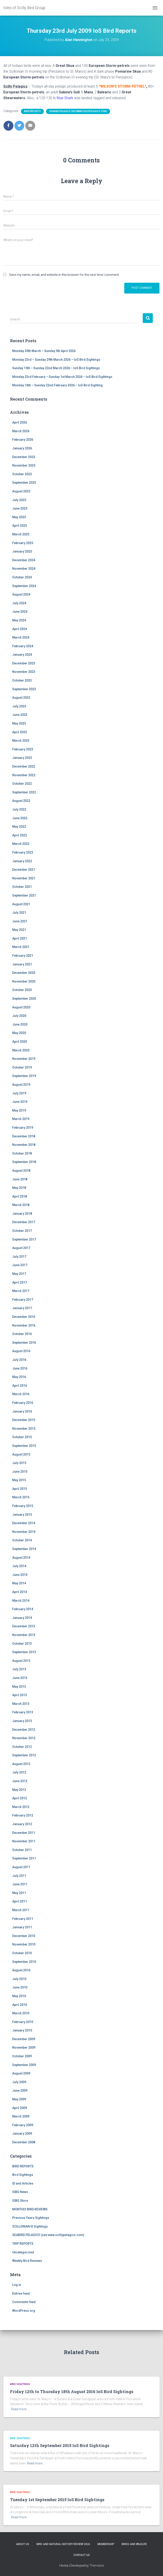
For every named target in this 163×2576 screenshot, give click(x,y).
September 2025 (24, 482)
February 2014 (22, 1609)
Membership (105, 2544)
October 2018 (22, 1153)
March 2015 (20, 1497)
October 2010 (22, 1953)
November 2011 (23, 1841)
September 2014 (24, 1549)
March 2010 (20, 2013)
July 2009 (19, 2082)
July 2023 (19, 706)
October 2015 (22, 1437)
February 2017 (22, 1299)
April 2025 (19, 525)
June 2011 (19, 1884)
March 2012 (20, 1807)
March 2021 (20, 947)
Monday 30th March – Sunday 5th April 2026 (44, 351)
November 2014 (23, 1532)
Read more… (19, 2409)
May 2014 (19, 1583)
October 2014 (22, 1540)
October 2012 (22, 1747)
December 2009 (23, 2039)
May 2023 (19, 723)
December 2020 (23, 973)
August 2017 (21, 1248)
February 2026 (22, 439)
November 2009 (23, 2047)
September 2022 (24, 792)
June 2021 (19, 921)
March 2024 (20, 637)
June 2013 (19, 1678)
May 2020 (19, 1033)
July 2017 (19, 1256)
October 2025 (22, 474)
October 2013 (22, 1643)
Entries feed (21, 2293)
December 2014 (23, 1523)
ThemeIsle (96, 2565)
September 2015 (24, 1446)
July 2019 (19, 1093)
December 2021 (23, 869)
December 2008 (23, 2142)
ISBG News (20, 2192)
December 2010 (23, 1936)
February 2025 (22, 543)
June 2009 (19, 2090)
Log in (16, 2285)
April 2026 (19, 422)
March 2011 (20, 1910)
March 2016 (20, 1394)
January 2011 (22, 1927)
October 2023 (22, 680)
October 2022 (22, 783)
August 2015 (21, 1454)
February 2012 (22, 1815)
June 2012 (19, 1781)
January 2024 (22, 654)
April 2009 (19, 2108)
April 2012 (19, 1798)
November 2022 (23, 775)
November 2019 (23, 1059)
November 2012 (23, 1738)
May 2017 (19, 1274)
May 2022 (19, 826)
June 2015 (19, 1471)
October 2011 (22, 1850)
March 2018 (20, 1205)
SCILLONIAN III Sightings (30, 2226)
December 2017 (23, 1222)
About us (22, 2544)
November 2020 (23, 981)
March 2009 (20, 2116)
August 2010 (21, 1970)
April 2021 (19, 938)
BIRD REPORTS (32, 111)
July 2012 (19, 1772)
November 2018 (23, 1145)
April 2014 (19, 1592)
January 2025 (22, 551)
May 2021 (19, 930)
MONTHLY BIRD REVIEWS (30, 2209)
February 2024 (22, 646)
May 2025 (19, 517)
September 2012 (24, 1755)
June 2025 (19, 508)
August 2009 (21, 2073)
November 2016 (23, 1325)
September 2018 (24, 1162)
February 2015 (22, 1506)
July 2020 (19, 1016)
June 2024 (19, 611)
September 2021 (24, 895)
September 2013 (24, 1652)
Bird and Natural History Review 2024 (63, 2544)
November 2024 (23, 568)
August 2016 (21, 1351)
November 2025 (23, 465)
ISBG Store (20, 2200)
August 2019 (21, 1084)
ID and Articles (22, 2183)
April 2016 (19, 1385)
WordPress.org (23, 2310)
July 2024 (19, 603)
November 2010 (23, 1944)
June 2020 (19, 1024)
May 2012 (19, 1790)
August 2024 (21, 594)
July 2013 (19, 1669)
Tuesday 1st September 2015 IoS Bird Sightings (57, 2499)
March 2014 (20, 1600)
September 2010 (24, 1962)
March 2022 (20, 844)
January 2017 (22, 1308)
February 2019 (22, 1127)
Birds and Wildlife (134, 2544)
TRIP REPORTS (22, 2243)
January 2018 (22, 1213)
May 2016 (19, 1377)
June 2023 (19, 715)
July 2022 (19, 809)
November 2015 (23, 1428)
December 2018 (23, 1136)
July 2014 (19, 1566)
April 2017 (19, 1282)
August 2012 (21, 1764)
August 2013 (21, 1661)
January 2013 (22, 1721)
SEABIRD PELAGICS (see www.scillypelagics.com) (78, 111)
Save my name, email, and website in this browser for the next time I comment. (64, 274)
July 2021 (19, 912)
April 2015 (19, 1489)
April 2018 (19, 1196)
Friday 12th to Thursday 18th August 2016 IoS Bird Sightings (71, 2391)
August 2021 (21, 904)
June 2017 (19, 1265)
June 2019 (19, 1102)
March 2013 (20, 1704)
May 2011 (19, 1893)
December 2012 (23, 1729)
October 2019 (22, 1067)
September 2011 (24, 1858)
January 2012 (22, 1824)
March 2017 (20, 1291)
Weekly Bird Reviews (27, 2261)
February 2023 (22, 749)
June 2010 (19, 1987)
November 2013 (23, 1635)
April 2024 (19, 629)
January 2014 (22, 1618)
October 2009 (22, 2056)
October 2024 (22, 577)
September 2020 (24, 998)
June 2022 (19, 818)
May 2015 (19, 1480)
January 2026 (22, 448)
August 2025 (21, 491)
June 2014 (19, 1575)
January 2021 (22, 964)
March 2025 (20, 534)
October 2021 (22, 887)
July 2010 (19, 1979)
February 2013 (22, 1712)
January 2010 (22, 2030)
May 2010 (19, 1996)
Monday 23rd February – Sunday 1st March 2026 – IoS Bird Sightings (62, 377)
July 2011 (19, 1876)
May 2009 (19, 2099)
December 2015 (23, 1420)
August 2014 (21, 1557)
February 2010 (22, 2022)
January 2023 (22, 758)
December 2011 (23, 1833)
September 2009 (24, 2065)
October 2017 (22, 1231)
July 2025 (19, 500)
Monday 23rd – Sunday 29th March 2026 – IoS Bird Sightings (56, 359)
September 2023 (24, 689)
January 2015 (22, 1514)
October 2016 (22, 1334)
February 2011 (22, 1919)
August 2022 (21, 801)
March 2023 (20, 740)
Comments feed (24, 2302)
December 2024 (23, 560)
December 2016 (23, 1317)
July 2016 (19, 1360)
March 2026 (20, 431)
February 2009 (22, 2125)
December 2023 (23, 663)
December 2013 (23, 1626)
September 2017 (24, 1239)
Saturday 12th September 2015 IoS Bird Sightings (59, 2445)
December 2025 (23, 457)
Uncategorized (23, 2252)
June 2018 (19, 1179)
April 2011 (19, 1901)
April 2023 (19, 732)
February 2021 (22, 955)
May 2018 (19, 1188)
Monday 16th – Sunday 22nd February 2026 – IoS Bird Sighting (57, 385)
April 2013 (19, 1695)
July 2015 (19, 1463)
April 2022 (19, 835)
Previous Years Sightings (30, 2218)
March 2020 (20, 1050)
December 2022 (23, 766)
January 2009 (22, 2133)
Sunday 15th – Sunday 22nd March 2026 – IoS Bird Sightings (56, 368)
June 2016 (19, 1368)
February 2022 (22, 852)
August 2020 (21, 1007)
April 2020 (19, 1041)
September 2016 (24, 1342)
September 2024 (24, 586)
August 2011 (21, 1867)
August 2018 (21, 1170)
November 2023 (23, 672)
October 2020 (22, 990)
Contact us (81, 2555)
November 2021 (23, 878)
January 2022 (22, 861)
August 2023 (21, 697)
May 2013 (19, 1686)
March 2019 (20, 1119)
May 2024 (19, 620)
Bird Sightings (22, 2175)
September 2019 (24, 1076)
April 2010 (19, 2005)
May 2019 (19, 1110)
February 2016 (22, 1403)
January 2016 (22, 1411)
